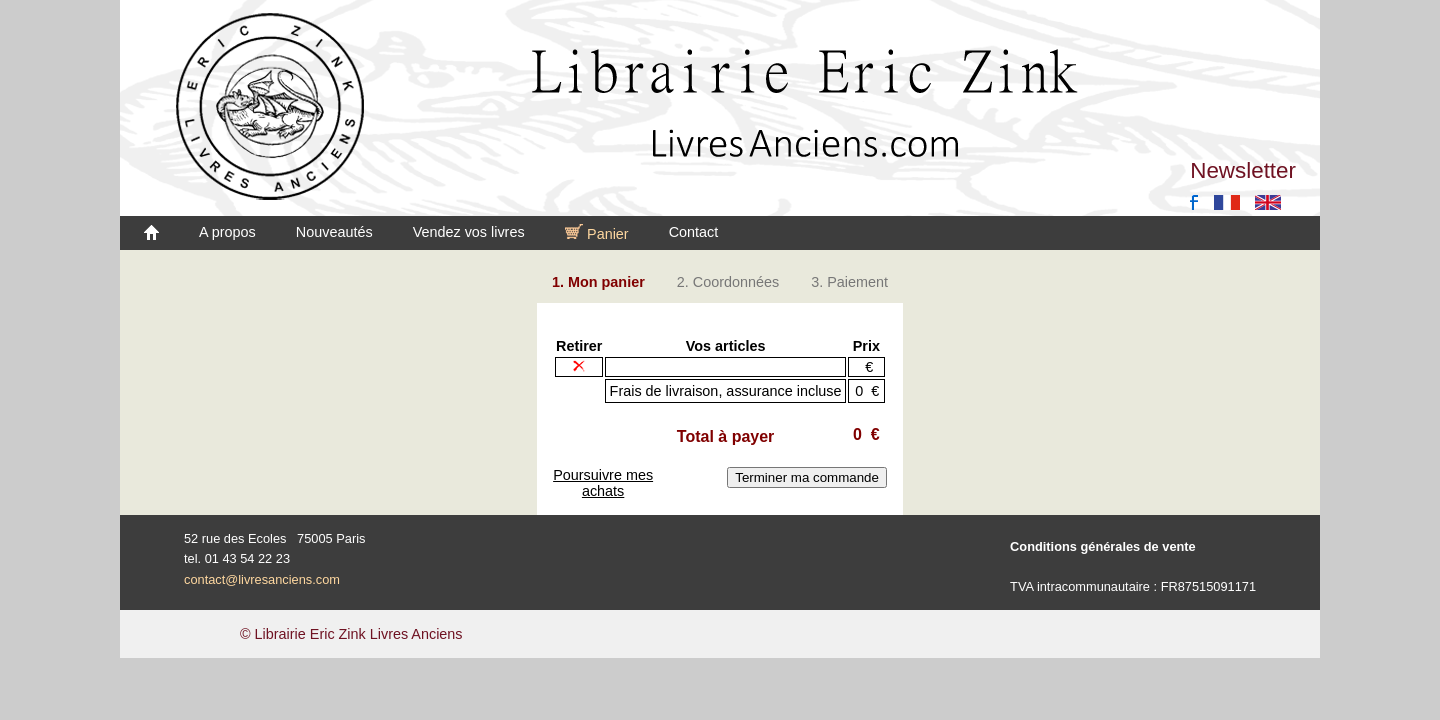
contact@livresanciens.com (262, 579)
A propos (227, 232)
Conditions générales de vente (1103, 546)
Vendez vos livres (469, 232)
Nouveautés (334, 232)
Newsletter (1243, 170)
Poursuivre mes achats (603, 483)
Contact (694, 232)
